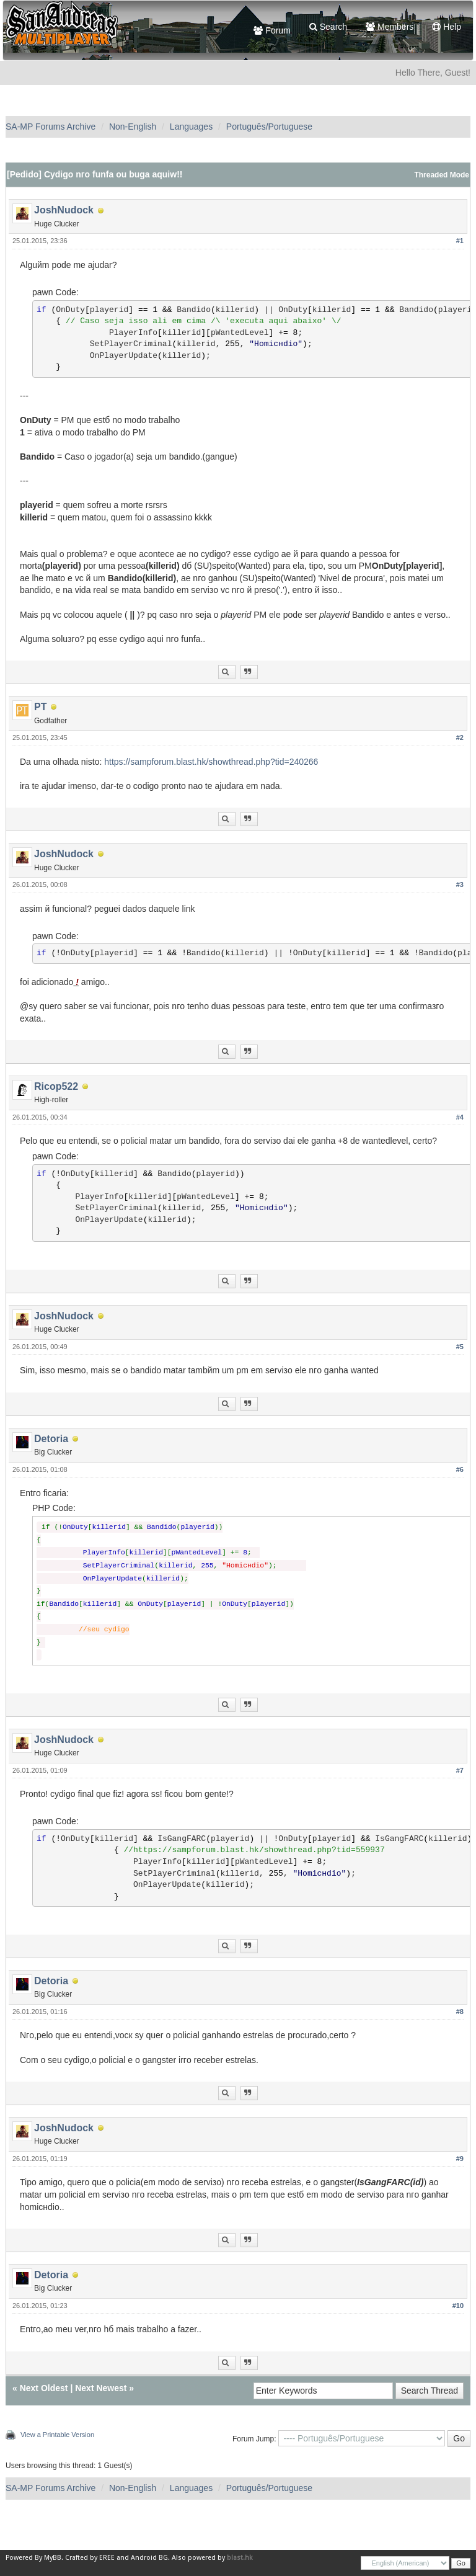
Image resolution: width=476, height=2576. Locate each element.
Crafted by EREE (90, 2558)
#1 (460, 240)
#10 (458, 2305)
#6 (460, 1469)
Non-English (132, 126)
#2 (460, 737)
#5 (460, 1346)
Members (389, 27)
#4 (460, 1117)
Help (446, 27)
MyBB (52, 2558)
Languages (191, 126)
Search (328, 27)
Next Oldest (44, 2388)
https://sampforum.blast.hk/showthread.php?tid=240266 (211, 762)
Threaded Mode (441, 175)
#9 (460, 2158)
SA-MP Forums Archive (50, 126)
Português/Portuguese (269, 126)
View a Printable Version (57, 2434)
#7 (460, 1770)
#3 (460, 884)
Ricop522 (56, 1086)
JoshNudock (64, 210)
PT (40, 707)
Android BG (149, 2558)
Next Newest (100, 2388)
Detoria (51, 1438)
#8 (460, 2011)
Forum (271, 30)
